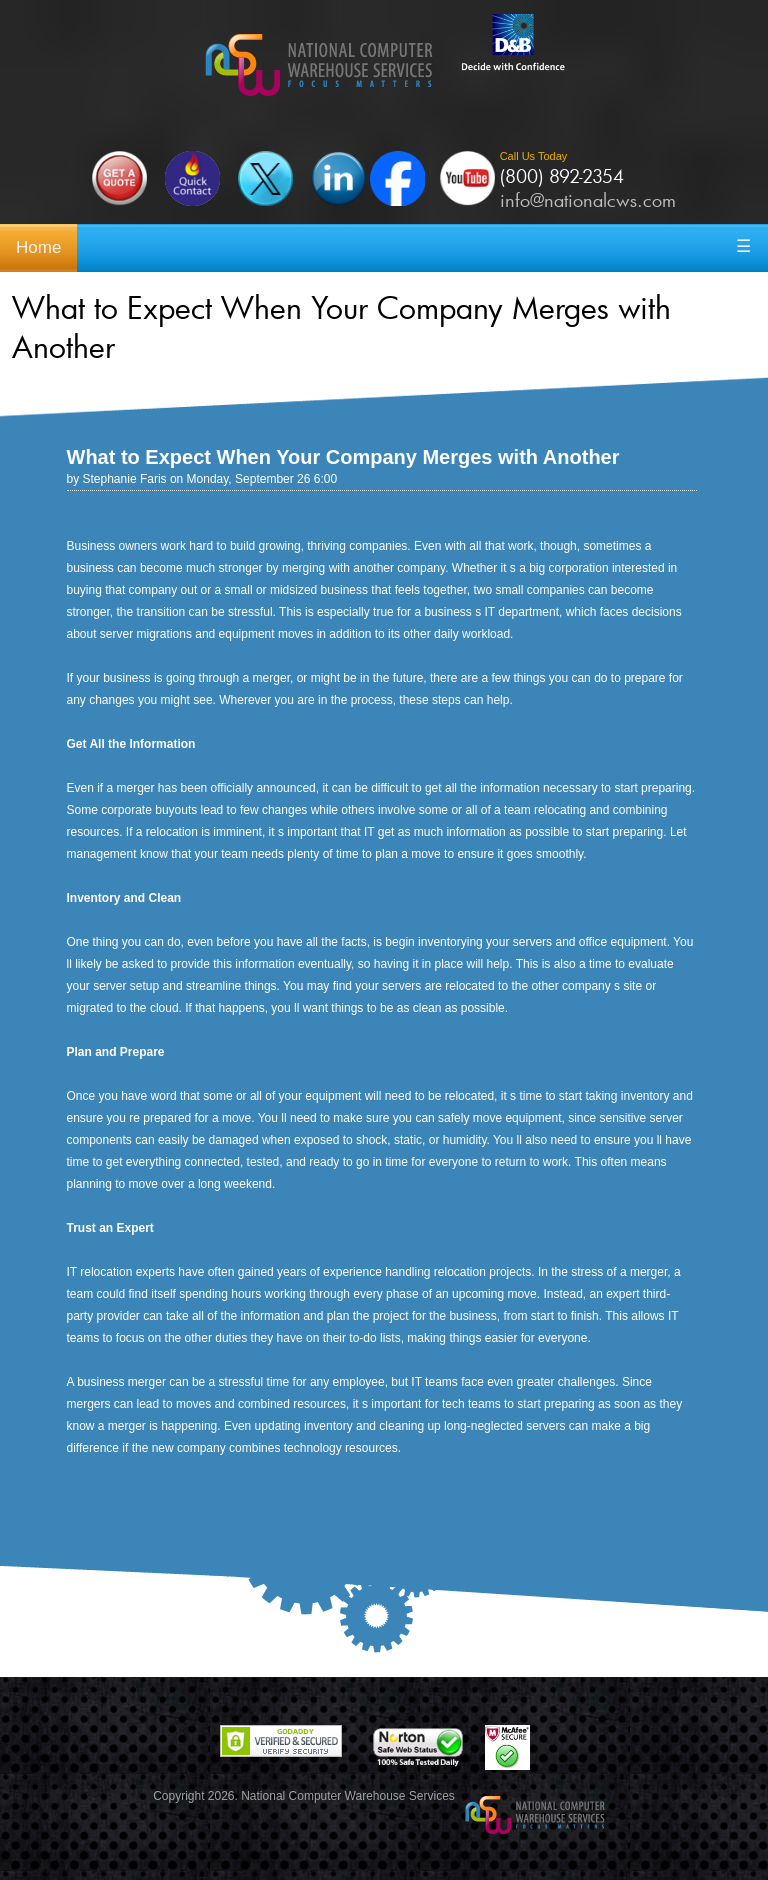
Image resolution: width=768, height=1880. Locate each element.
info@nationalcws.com (588, 200)
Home (38, 247)
